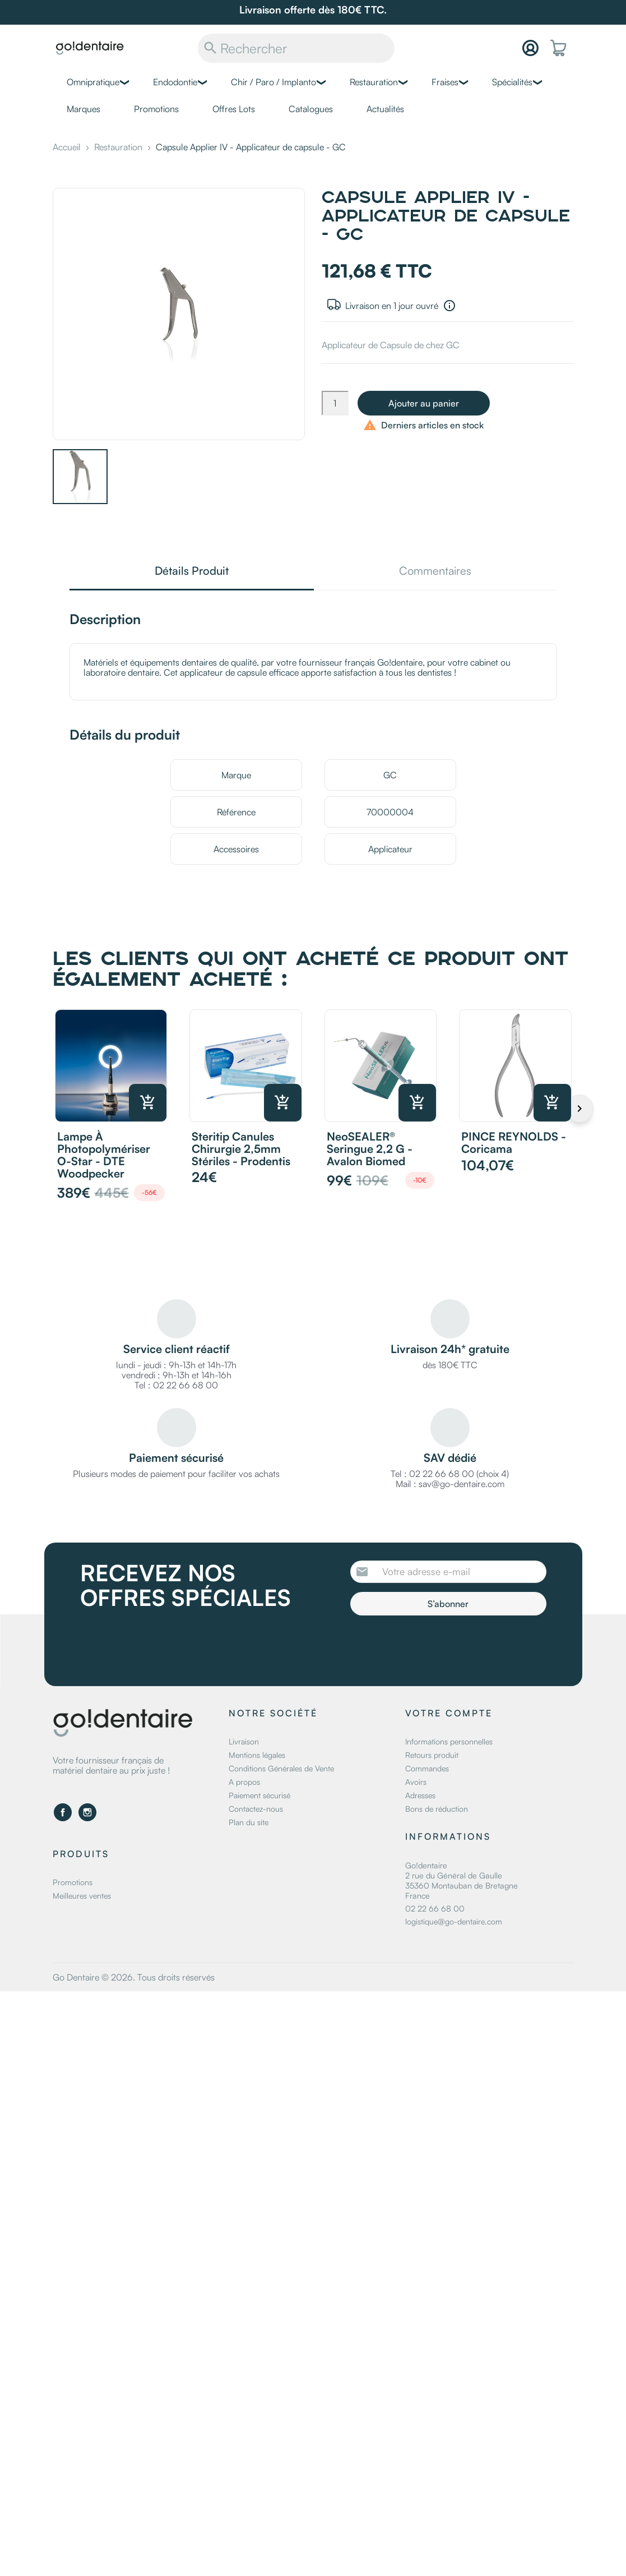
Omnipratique (93, 81)
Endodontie (175, 81)
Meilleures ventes (82, 1895)
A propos (244, 1781)
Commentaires (435, 572)
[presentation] (444, 1646)
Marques (83, 108)
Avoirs (415, 1781)
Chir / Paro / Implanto (273, 81)
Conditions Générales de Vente (281, 1768)
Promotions (156, 108)
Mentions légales (257, 1755)
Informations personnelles (449, 1741)
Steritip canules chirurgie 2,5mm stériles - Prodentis (241, 1148)
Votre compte (449, 1713)
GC (390, 775)
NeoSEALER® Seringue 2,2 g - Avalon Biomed (369, 1148)
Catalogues (311, 108)
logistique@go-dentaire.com (453, 1921)
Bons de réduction (436, 1808)
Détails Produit (192, 572)
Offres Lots (233, 108)
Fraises (445, 81)
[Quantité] (335, 403)
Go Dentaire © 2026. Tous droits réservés (134, 1977)
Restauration (374, 81)
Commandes (427, 1768)
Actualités (385, 108)
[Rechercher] (296, 48)
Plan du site (248, 1822)
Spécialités (512, 81)
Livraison (244, 1741)
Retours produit (431, 1755)
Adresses (420, 1795)
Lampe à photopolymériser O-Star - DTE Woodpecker (103, 1154)
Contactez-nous (256, 1808)
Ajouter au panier (423, 403)
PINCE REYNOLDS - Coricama (513, 1142)
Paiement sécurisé (259, 1795)
